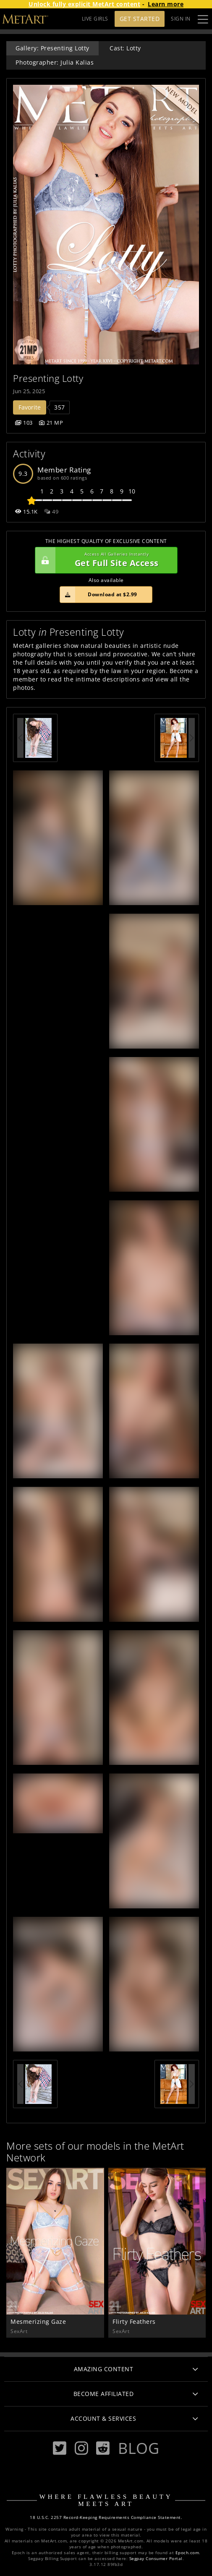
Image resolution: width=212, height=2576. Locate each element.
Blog (138, 2448)
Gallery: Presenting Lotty (52, 48)
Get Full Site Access (104, 560)
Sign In (181, 18)
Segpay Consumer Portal (156, 2558)
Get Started (140, 19)
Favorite (29, 407)
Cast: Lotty (125, 48)
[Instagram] (81, 2448)
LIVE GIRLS (95, 18)
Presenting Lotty (48, 378)
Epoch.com (187, 2552)
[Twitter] (59, 2448)
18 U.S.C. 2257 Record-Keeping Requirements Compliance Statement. (106, 2517)
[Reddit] (103, 2448)
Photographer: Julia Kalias (55, 62)
